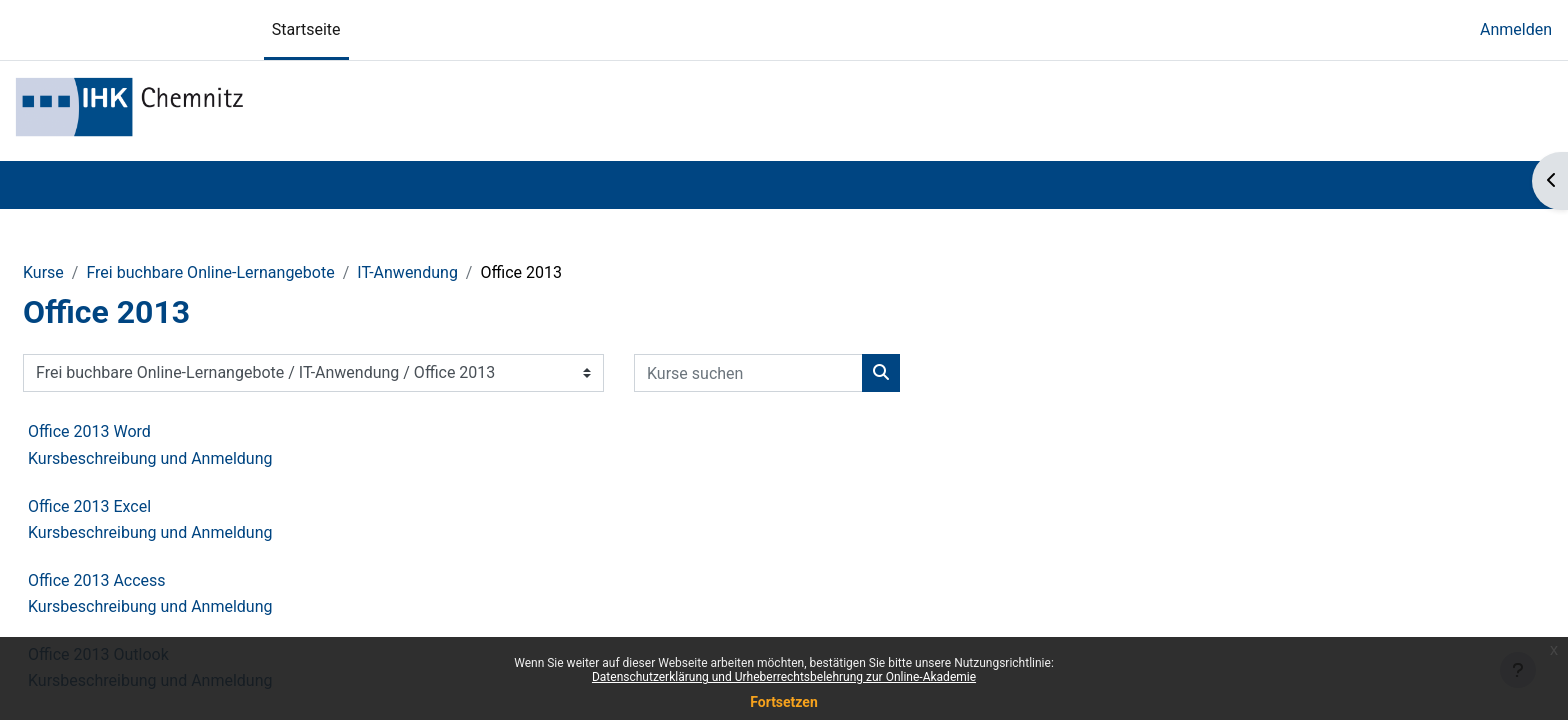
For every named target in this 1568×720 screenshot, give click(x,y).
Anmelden (1516, 29)
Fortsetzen (784, 702)
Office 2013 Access (97, 580)
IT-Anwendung (407, 272)
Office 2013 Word (89, 431)
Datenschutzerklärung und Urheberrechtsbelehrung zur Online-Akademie (784, 677)
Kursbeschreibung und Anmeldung (150, 458)
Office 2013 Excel (89, 506)
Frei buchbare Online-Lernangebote (210, 272)
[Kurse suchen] (748, 373)
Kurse (43, 272)
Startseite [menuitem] (306, 29)
